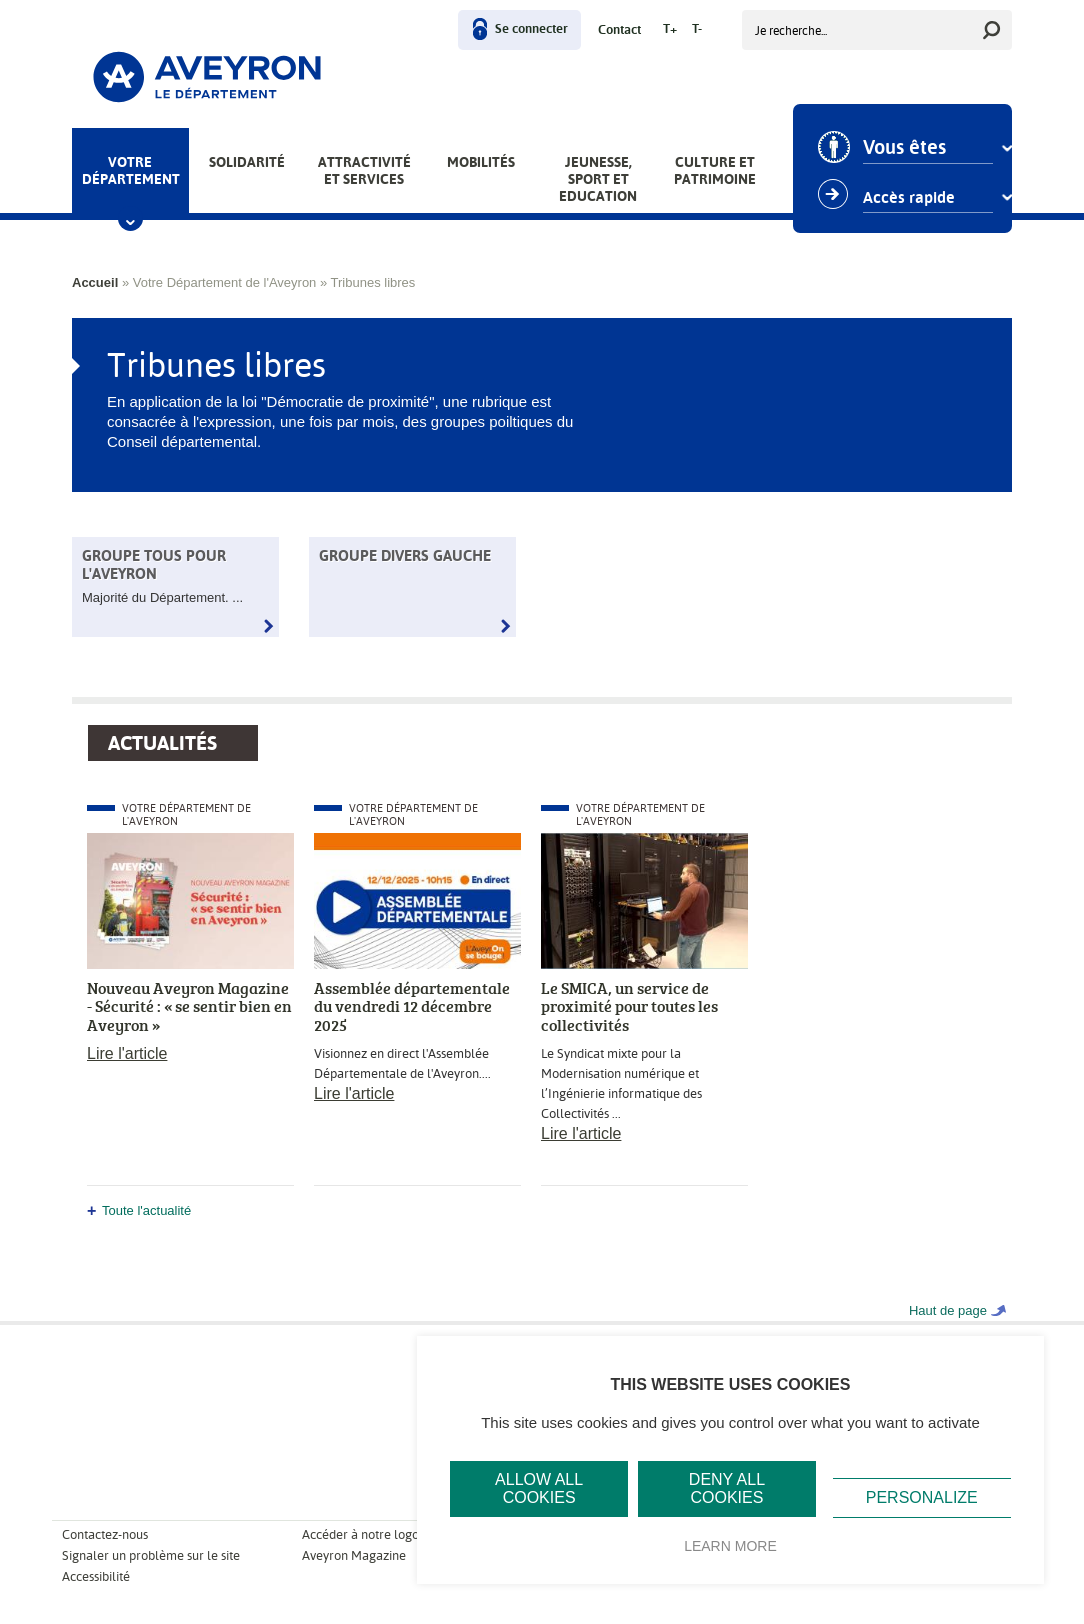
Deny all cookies (727, 1488)
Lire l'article (127, 1053)
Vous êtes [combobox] (907, 148)
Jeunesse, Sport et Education (598, 179)
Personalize (922, 1497)
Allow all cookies (539, 1488)
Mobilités (481, 162)
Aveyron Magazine (354, 1555)
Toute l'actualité (146, 1210)
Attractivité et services (364, 170)
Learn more (730, 1546)
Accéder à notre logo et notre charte (403, 1534)
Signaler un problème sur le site (151, 1555)
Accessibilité (96, 1576)
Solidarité (247, 162)
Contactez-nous (105, 1534)
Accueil (95, 282)
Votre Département (131, 170)
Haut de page (948, 1310)
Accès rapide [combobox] (912, 198)
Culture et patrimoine (715, 170)
